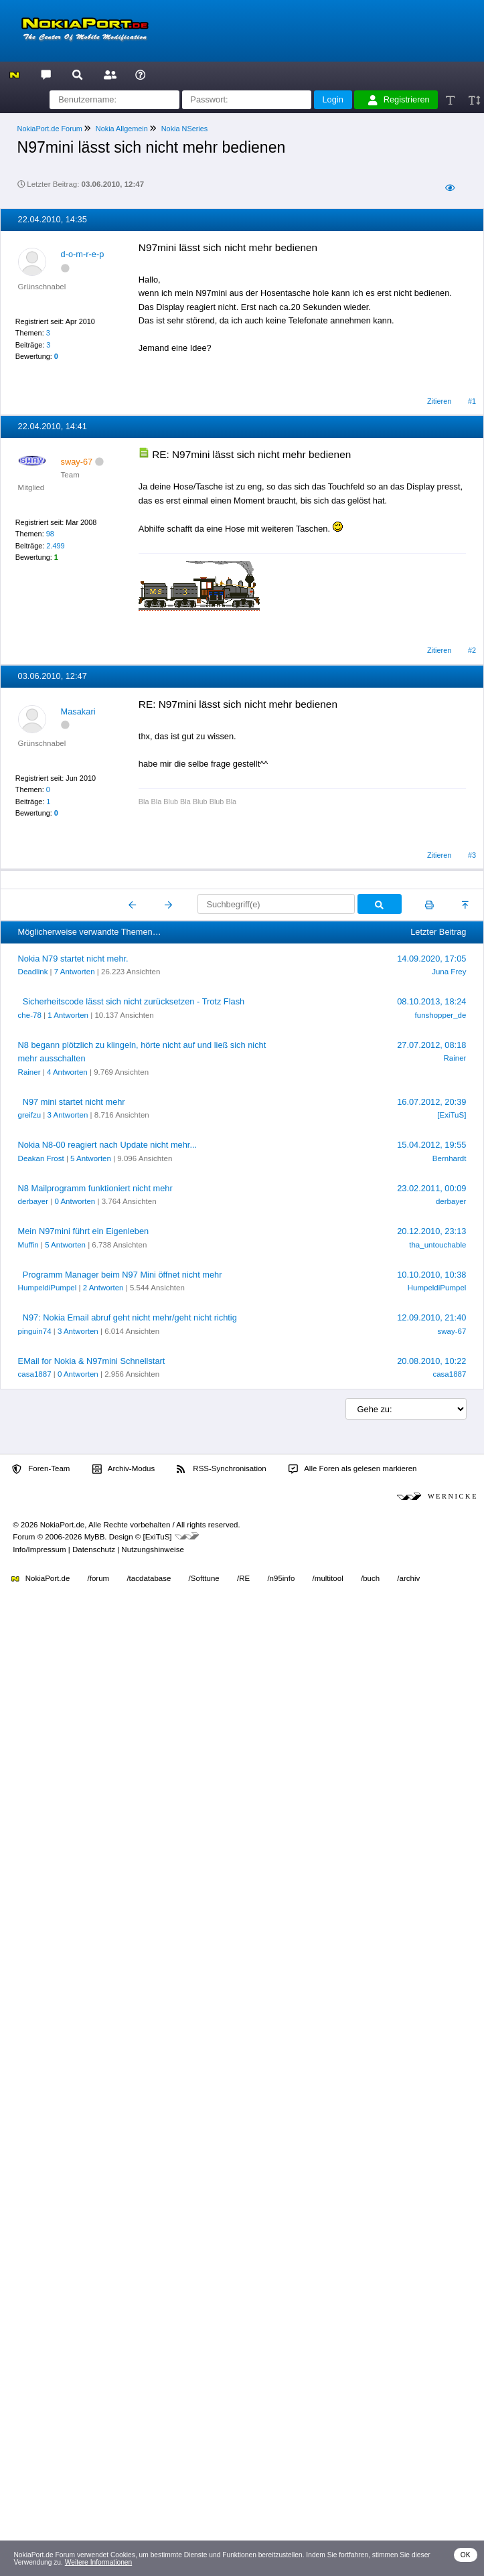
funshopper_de (441, 1015)
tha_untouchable (437, 1245)
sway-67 (452, 1331)
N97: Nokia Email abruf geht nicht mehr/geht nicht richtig (130, 1317)
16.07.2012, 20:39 (431, 1102)
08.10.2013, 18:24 (431, 1001)
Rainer (29, 1072)
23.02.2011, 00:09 (431, 1188)
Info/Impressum (39, 1549)
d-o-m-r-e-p (82, 254)
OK (466, 2555)
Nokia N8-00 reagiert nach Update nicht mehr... (107, 1145)
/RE (243, 1578)
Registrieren (399, 99)
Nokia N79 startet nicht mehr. (73, 959)
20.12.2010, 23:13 (431, 1231)
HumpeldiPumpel (47, 1288)
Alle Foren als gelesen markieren (353, 1469)
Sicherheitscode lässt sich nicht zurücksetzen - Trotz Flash (133, 1001)
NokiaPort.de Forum (49, 129)
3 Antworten (68, 1115)
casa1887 (35, 1374)
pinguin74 (35, 1331)
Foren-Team (41, 1469)
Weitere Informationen (99, 2562)
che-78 (30, 1015)
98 (50, 534)
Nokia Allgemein (122, 129)
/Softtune (204, 1578)
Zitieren (439, 401)
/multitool (328, 1578)
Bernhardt (449, 1158)
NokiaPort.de (40, 1578)
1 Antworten (68, 1015)
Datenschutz (93, 1549)
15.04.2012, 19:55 (431, 1145)
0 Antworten (74, 1201)
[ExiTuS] (451, 1115)
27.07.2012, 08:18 (431, 1045)
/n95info (281, 1578)
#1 (472, 401)
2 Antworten (103, 1288)
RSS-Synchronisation (221, 1469)
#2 (472, 650)
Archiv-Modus (123, 1469)
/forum (99, 1578)
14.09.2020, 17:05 (431, 959)
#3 (472, 855)
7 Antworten (74, 972)
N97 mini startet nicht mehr (74, 1102)
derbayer (33, 1201)
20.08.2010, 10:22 (431, 1361)
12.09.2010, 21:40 (431, 1317)
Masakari (78, 711)
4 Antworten (67, 1072)
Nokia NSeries (184, 129)
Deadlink (33, 972)
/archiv (408, 1578)
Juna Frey (449, 972)
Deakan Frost (41, 1158)
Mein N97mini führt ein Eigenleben (83, 1231)
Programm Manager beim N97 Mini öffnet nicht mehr (122, 1275)
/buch (370, 1578)
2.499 (55, 546)
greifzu (30, 1115)
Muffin (28, 1245)
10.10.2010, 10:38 (431, 1275)
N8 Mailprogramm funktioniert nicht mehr (95, 1188)
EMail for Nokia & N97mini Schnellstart (91, 1361)
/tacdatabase (149, 1578)
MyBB (94, 1537)
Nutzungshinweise (152, 1549)
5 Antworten (90, 1158)
